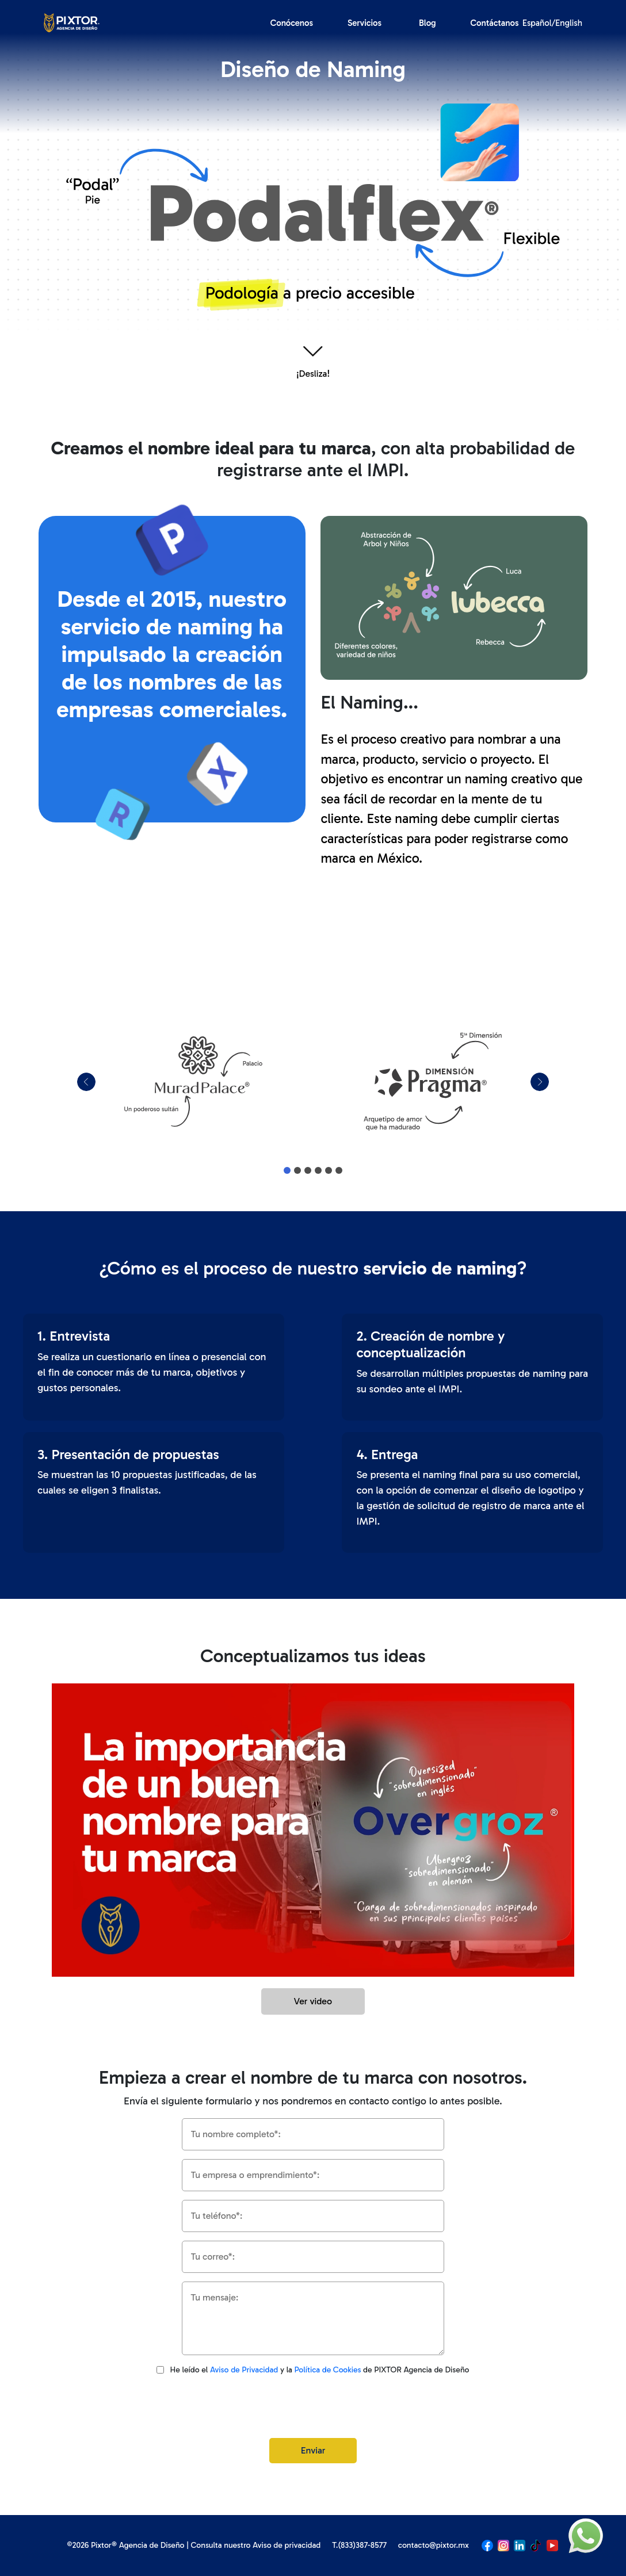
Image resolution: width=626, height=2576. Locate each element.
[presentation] (313, 2406)
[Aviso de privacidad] (160, 2370)
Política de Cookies (328, 2370)
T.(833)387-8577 (359, 2545)
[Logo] (72, 22)
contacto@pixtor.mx (433, 2545)
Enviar (313, 2450)
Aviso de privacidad (286, 2545)
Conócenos (291, 23)
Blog (427, 23)
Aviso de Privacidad (244, 2370)
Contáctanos (495, 23)
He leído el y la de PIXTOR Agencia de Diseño (319, 2370)
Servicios (364, 23)
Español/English (552, 23)
